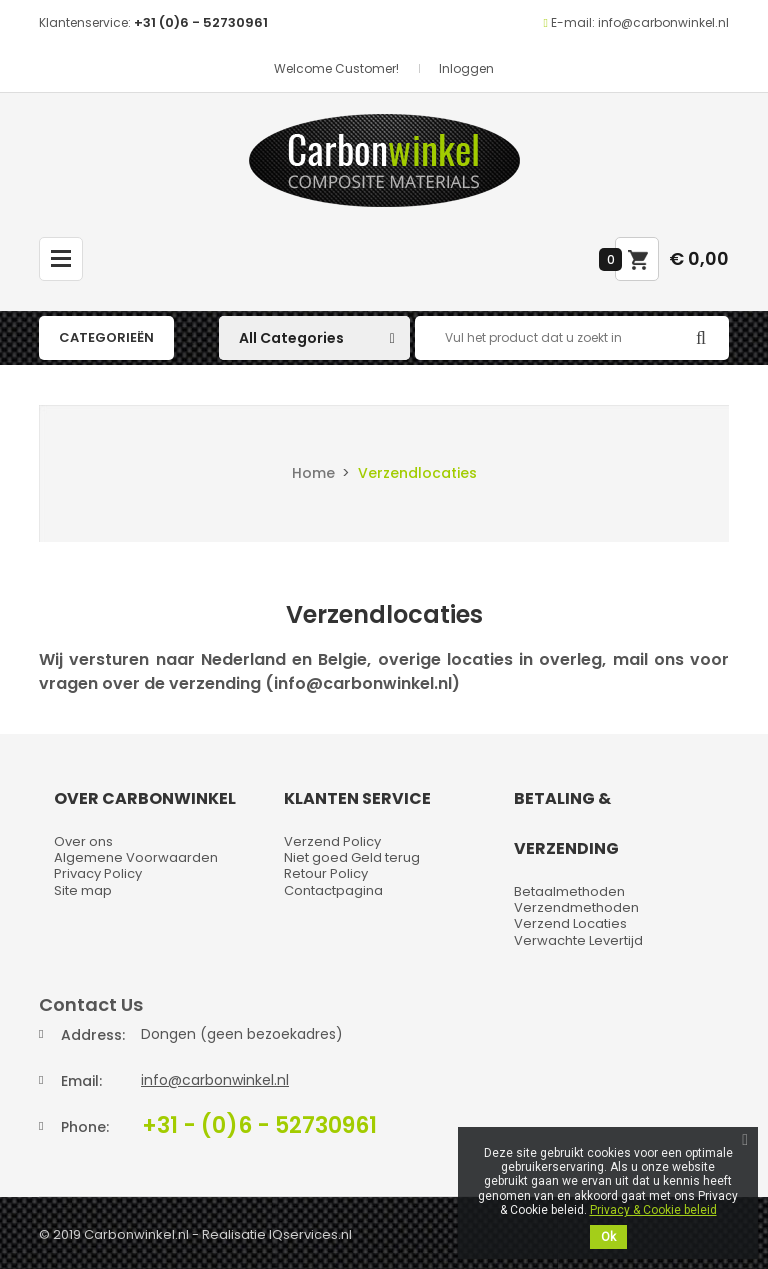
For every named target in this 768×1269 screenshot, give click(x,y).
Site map (83, 890)
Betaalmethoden (569, 891)
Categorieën (106, 337)
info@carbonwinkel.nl (215, 1080)
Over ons (83, 841)
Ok (608, 1237)
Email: (81, 1081)
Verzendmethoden (576, 907)
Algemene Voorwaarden (136, 857)
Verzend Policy (332, 841)
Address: (93, 1035)
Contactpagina (333, 890)
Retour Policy (326, 873)
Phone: (85, 1127)
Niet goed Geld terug (352, 857)
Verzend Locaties (570, 923)
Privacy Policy (98, 873)
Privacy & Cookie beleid (653, 1210)
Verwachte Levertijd (578, 940)
